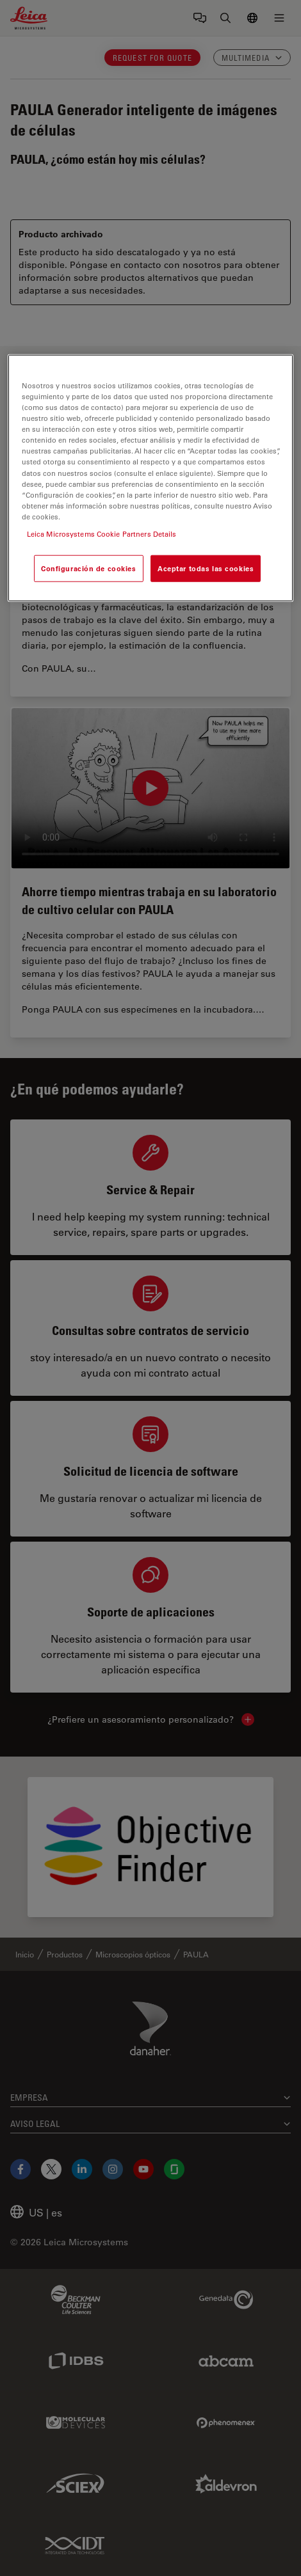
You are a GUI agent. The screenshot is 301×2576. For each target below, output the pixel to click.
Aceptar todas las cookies (206, 568)
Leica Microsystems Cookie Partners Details (102, 534)
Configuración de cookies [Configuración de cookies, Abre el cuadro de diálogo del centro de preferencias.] (88, 568)
